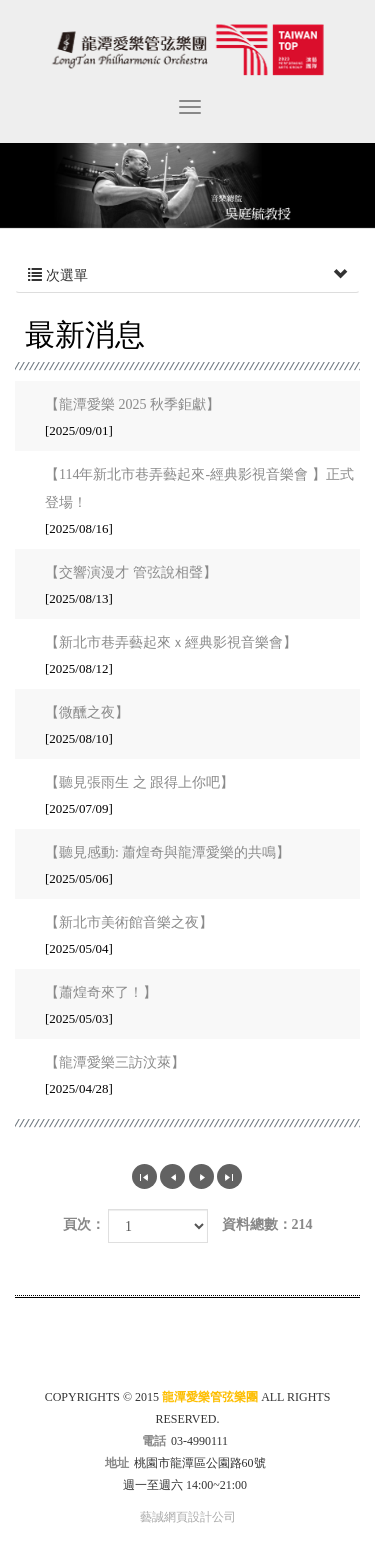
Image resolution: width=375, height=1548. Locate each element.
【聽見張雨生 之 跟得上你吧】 (193, 797)
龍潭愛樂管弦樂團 (187, 49)
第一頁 (144, 1176)
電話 (154, 1441)
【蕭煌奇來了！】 (193, 1007)
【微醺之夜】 (193, 727)
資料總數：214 (267, 1224)
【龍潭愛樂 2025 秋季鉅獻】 (193, 419)
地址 (117, 1463)
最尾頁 (229, 1176)
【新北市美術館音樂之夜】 (193, 937)
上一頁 (172, 1176)
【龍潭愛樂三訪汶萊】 (193, 1077)
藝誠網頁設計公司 (188, 1517)
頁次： (84, 1224)
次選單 (187, 276)
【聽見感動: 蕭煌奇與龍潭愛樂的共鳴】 (193, 867)
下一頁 (201, 1176)
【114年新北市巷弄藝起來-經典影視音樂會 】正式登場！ (199, 503)
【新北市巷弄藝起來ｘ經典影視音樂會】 (193, 657)
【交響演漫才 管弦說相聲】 (193, 587)
